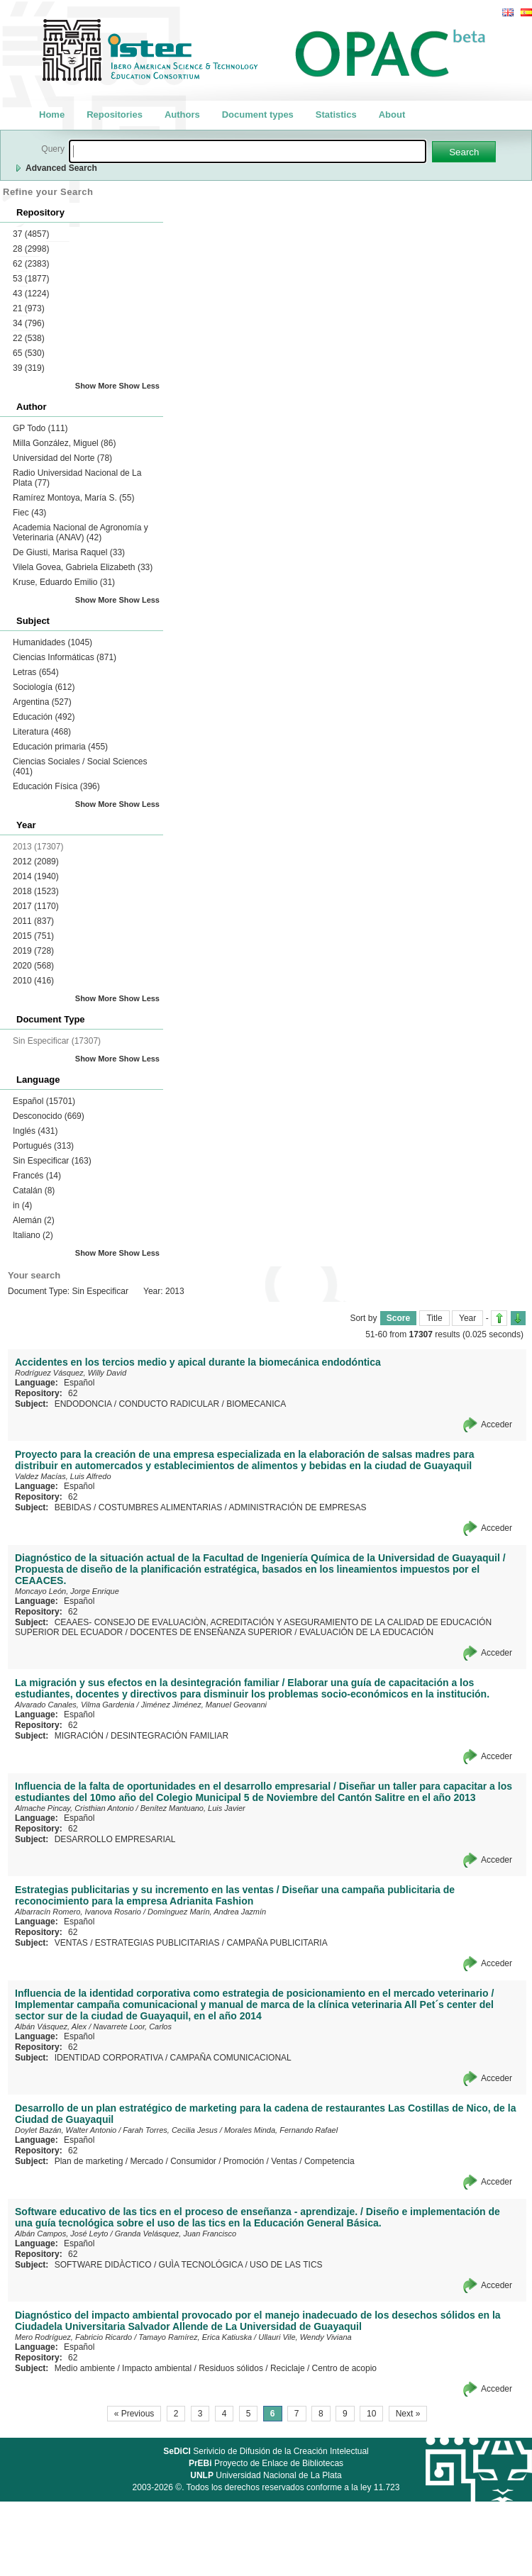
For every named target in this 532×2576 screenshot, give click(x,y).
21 (29, 308)
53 (31, 279)
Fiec (29, 513)
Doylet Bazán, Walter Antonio (65, 2130)
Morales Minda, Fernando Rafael (281, 2130)
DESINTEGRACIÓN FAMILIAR (169, 1736)
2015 (33, 936)
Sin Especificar (52, 1161)
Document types (258, 114)
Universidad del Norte (62, 458)
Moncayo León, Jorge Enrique (67, 1591)
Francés (37, 1176)
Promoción (243, 2161)
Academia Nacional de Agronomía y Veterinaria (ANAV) (80, 532)
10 (371, 2414)
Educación (43, 717)
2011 (33, 921)
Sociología (43, 687)
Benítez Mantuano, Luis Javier (192, 1808)
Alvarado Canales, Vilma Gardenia (75, 1704)
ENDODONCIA (83, 1404)
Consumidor (193, 2161)
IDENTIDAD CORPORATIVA (109, 2058)
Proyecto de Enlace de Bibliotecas (266, 2463)
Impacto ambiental (157, 2368)
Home (52, 114)
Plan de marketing (89, 2161)
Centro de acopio (344, 2368)
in (22, 1205)
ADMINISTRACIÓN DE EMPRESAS (298, 1507)
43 (31, 294)
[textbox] (247, 151)
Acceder (496, 1424)
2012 (36, 861)
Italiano (33, 1235)
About (392, 114)
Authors (182, 114)
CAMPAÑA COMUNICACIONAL (231, 2058)
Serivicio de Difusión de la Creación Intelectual (266, 2451)
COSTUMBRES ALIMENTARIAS (160, 1507)
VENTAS (71, 1943)
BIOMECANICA (256, 1404)
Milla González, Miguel (64, 443)
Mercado (146, 2161)
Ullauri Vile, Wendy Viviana (304, 2337)
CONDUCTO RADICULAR (168, 1404)
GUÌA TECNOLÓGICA (201, 2265)
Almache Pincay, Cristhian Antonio (74, 1808)
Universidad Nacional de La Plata (265, 2475)
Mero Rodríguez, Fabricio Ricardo (73, 2337)
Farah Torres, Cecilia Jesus (170, 2130)
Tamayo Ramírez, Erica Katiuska (195, 2337)
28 (31, 249)
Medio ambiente (85, 2368)
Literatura (42, 732)
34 (29, 323)
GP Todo (40, 428)
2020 (33, 966)
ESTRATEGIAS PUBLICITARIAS (157, 1943)
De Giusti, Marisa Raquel (69, 552)
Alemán (34, 1220)
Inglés (35, 1131)
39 (29, 368)
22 (29, 338)
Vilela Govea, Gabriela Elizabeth (83, 567)
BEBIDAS (73, 1507)
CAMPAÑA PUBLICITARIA (276, 1943)
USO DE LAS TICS (286, 2265)
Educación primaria (60, 747)
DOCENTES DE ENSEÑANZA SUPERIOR (211, 1632)
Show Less (139, 385)
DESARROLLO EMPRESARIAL (115, 1839)
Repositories (115, 114)
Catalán (34, 1190)
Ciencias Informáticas (64, 657)
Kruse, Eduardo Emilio (64, 582)
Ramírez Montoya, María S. (73, 498)
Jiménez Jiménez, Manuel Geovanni (204, 1704)
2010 (33, 981)
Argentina (42, 702)
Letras (36, 672)
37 (31, 234)
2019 (33, 951)
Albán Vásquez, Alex (51, 2026)
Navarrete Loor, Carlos (132, 2026)
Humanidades (52, 642)
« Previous (134, 2414)
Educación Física (56, 786)
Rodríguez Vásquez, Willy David (70, 1372)
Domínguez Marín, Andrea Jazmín (207, 1911)
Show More (96, 385)
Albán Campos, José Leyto (61, 2233)
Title (434, 1318)
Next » (408, 2414)
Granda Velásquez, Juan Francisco (175, 2233)
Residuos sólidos (231, 2368)
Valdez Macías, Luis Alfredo (63, 1476)
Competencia (329, 2161)
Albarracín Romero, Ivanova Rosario (78, 1911)
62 (31, 264)
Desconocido (48, 1116)
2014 (36, 876)
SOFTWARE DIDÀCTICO (103, 2265)
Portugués (43, 1146)
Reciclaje (287, 2368)
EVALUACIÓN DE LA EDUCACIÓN (366, 1632)
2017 (36, 906)
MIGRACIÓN (79, 1736)
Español (44, 1101)
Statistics (336, 114)
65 (29, 353)
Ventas (284, 2161)
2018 (36, 891)
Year (467, 1318)
